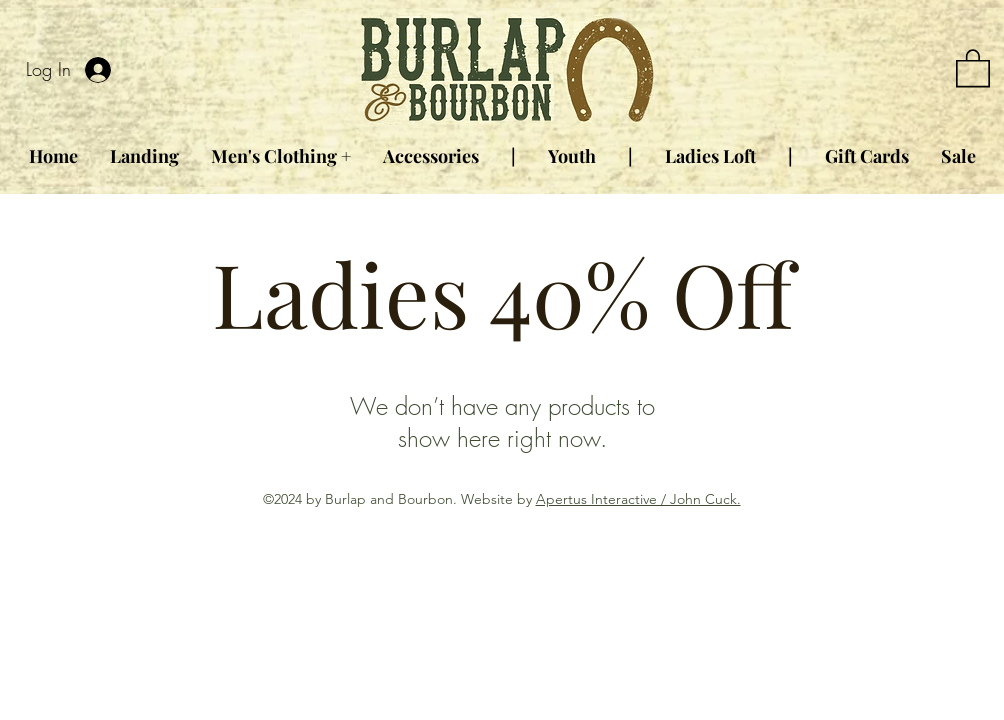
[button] (973, 67)
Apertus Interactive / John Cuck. (638, 499)
